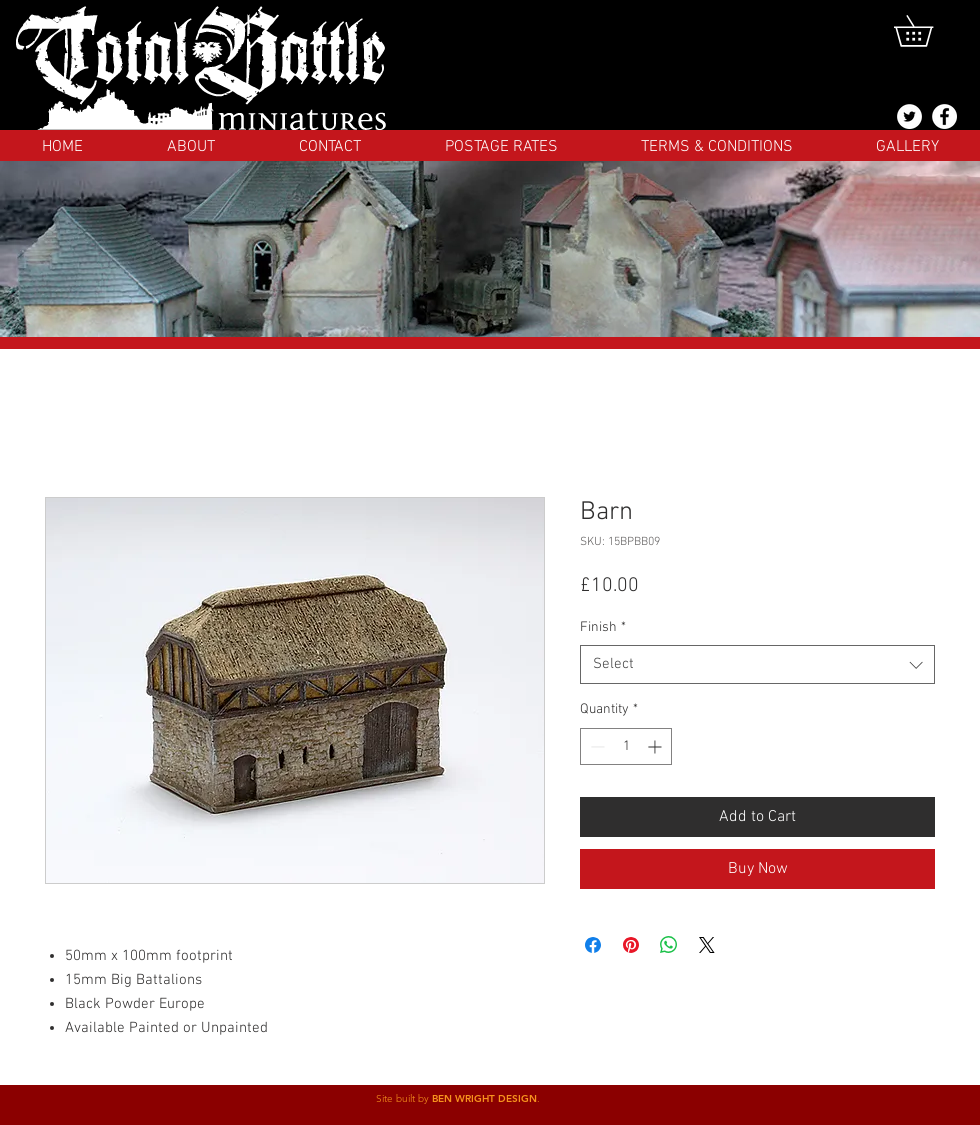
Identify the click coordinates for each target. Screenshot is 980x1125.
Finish (603, 627)
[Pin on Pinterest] (631, 945)
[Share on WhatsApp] (669, 945)
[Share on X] (707, 945)
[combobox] (757, 664)
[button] (928, 31)
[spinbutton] (626, 746)
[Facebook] (944, 116)
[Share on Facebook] (593, 945)
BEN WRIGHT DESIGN (484, 1098)
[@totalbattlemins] (909, 116)
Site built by (404, 1098)
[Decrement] (595, 746)
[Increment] (656, 746)
